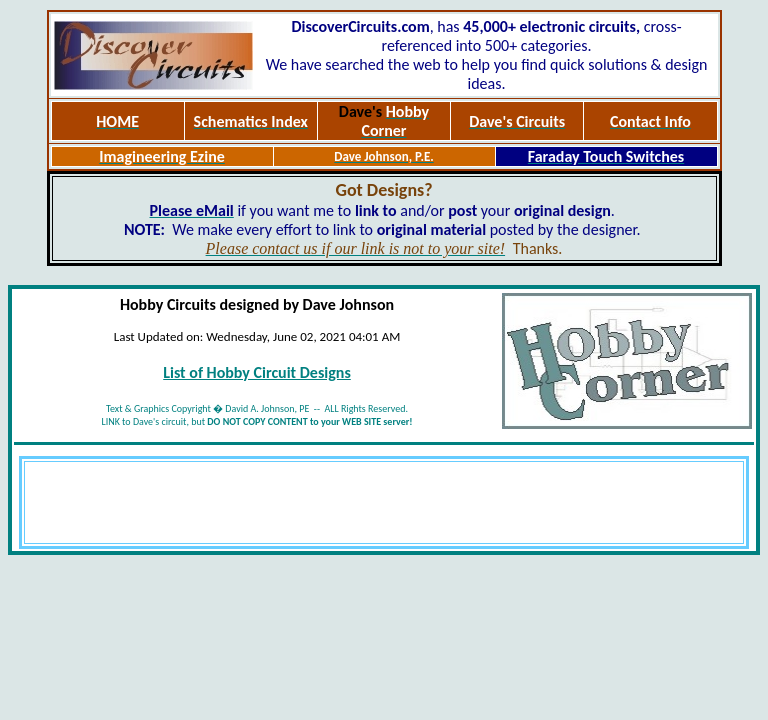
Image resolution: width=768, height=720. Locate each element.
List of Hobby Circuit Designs (257, 372)
